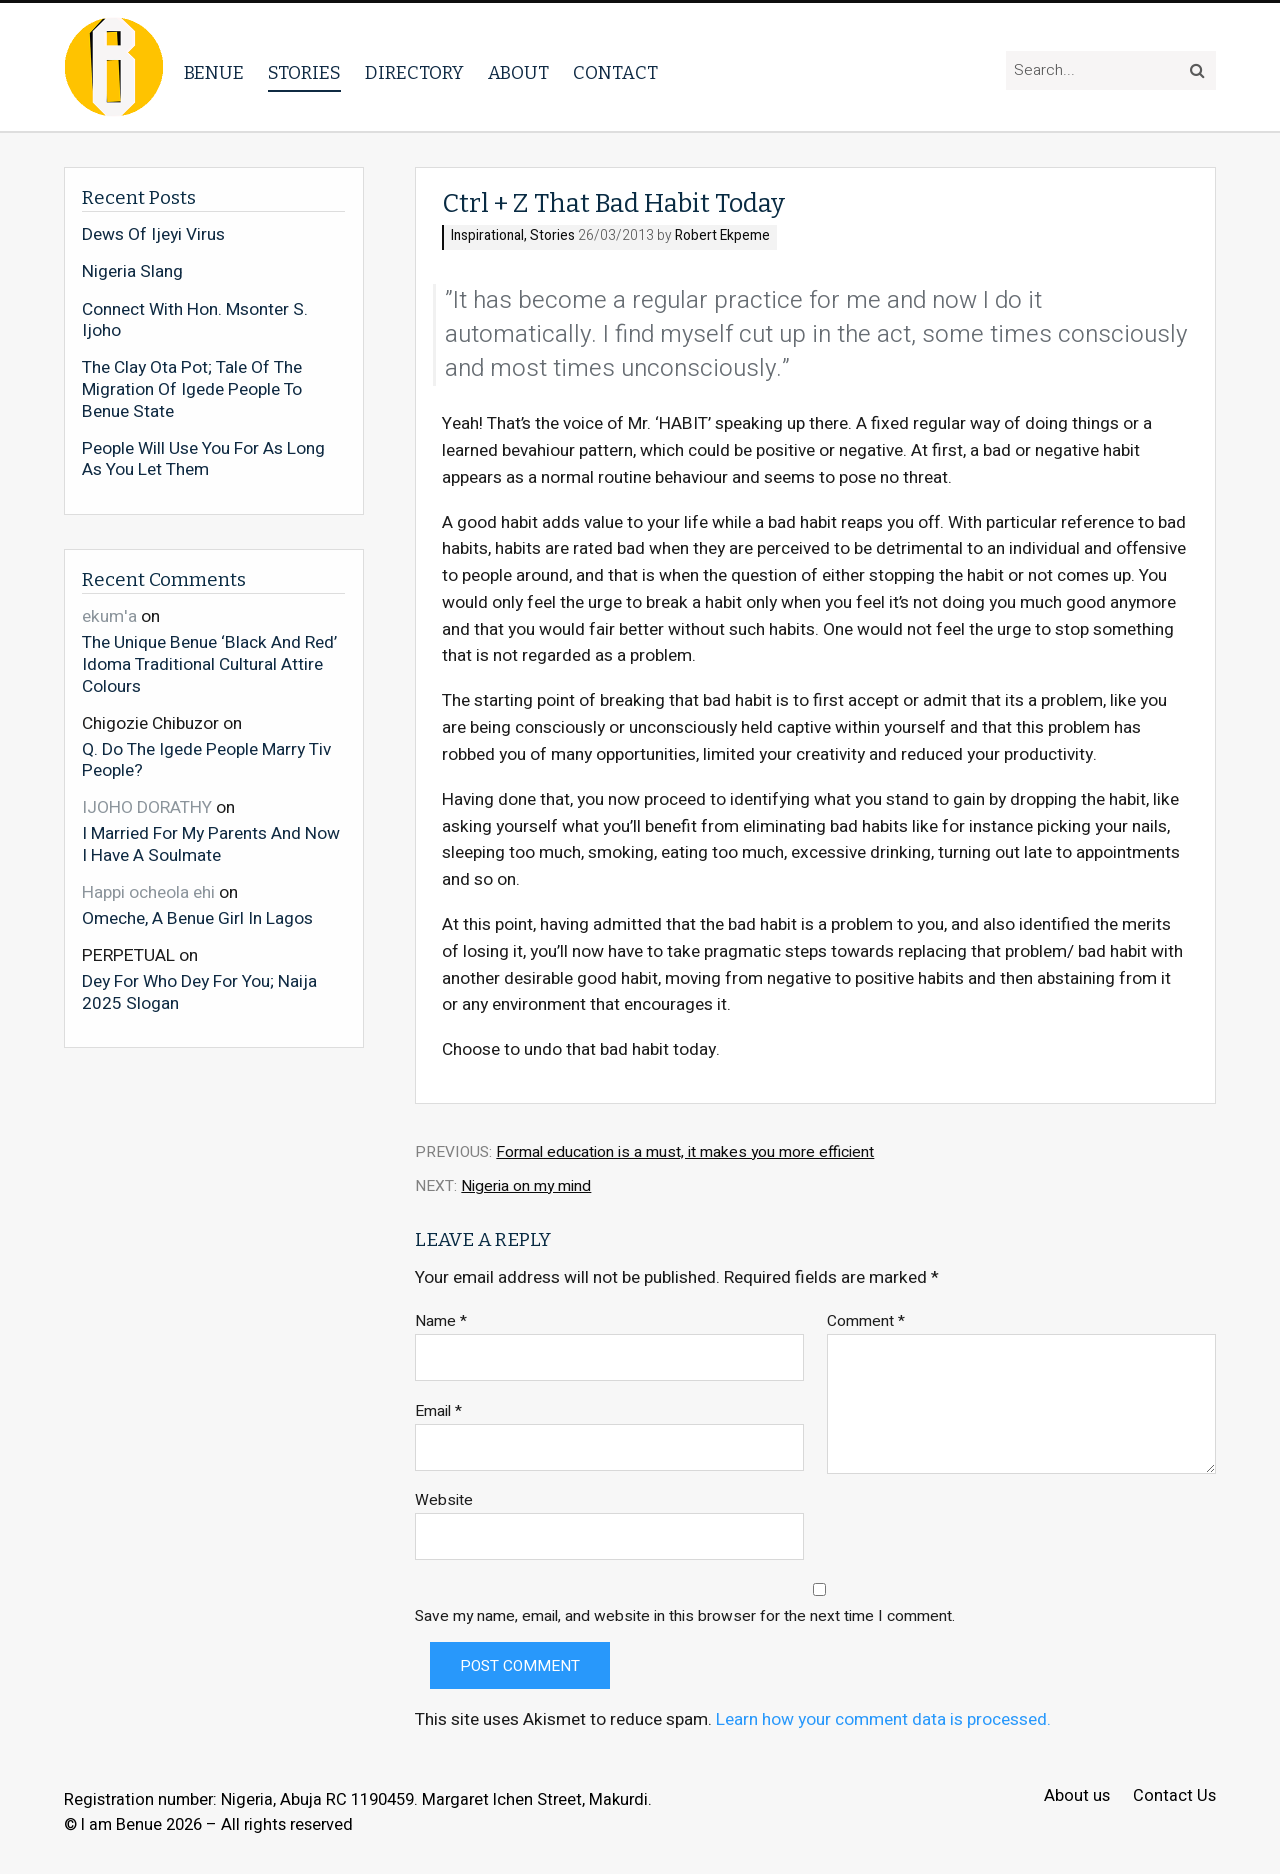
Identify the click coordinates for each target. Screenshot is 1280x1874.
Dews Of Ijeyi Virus (153, 235)
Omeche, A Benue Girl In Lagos (197, 918)
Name (441, 1321)
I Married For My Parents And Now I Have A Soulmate (211, 843)
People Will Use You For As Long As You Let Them (203, 459)
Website (444, 1500)
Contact (615, 73)
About (518, 73)
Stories (304, 73)
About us (1077, 1796)
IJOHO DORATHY (147, 807)
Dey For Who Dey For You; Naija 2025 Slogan (199, 991)
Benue (214, 73)
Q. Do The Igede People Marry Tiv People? (206, 759)
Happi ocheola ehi (148, 892)
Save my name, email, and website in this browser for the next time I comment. (685, 1616)
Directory (414, 73)
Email (438, 1411)
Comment (866, 1321)
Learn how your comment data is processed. (883, 1719)
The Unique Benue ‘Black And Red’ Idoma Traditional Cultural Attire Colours (209, 663)
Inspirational (487, 236)
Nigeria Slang (132, 272)
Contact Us (1174, 1796)
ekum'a (109, 616)
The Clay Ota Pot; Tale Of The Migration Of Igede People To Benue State (192, 389)
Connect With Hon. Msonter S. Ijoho (195, 320)
